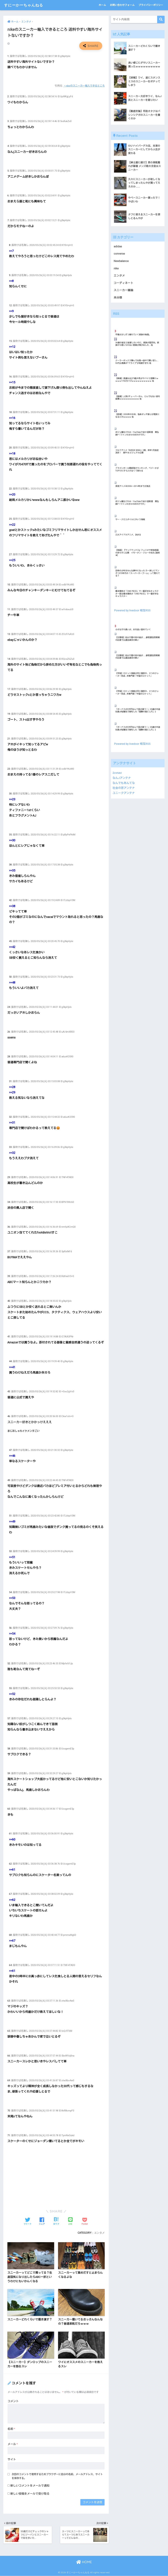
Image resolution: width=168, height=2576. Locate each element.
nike (116, 268)
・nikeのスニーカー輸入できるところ (84, 85)
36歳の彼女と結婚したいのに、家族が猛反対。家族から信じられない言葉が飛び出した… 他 (137, 344)
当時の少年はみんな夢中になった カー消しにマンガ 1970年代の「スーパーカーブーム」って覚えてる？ (137, 573)
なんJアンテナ (122, 777)
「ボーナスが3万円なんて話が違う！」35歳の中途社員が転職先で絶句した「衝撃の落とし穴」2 (137, 710)
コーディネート (123, 283)
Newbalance (121, 261)
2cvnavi (117, 773)
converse (119, 253)
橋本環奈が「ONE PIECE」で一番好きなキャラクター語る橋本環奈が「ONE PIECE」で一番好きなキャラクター (136, 594)
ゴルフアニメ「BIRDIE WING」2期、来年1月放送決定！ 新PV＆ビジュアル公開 (137, 451)
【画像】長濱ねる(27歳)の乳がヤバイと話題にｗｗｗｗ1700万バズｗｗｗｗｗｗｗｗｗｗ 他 (136, 379)
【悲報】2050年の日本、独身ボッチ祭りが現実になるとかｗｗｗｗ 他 (137, 415)
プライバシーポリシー (150, 5)
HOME (84, 2562)
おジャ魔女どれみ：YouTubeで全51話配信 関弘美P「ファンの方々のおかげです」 (137, 433)
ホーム (102, 5)
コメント (13, 2401)
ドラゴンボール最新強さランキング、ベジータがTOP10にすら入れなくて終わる (137, 469)
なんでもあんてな (124, 783)
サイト (12, 2459)
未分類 (118, 297)
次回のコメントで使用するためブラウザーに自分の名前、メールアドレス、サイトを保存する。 (57, 2476)
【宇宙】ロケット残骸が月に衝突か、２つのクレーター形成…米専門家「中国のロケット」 (137, 674)
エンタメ (99, 2232)
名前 (11, 2429)
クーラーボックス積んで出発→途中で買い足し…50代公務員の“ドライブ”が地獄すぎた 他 (136, 361)
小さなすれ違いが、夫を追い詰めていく (133, 629)
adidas (118, 246)
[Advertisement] (56, 2180)
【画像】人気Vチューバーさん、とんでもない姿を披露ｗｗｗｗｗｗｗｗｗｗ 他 (137, 397)
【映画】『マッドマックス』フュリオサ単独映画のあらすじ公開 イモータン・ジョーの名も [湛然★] (137, 553)
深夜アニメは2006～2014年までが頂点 (132, 486)
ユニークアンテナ (124, 793)
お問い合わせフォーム (122, 5)
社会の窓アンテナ (124, 788)
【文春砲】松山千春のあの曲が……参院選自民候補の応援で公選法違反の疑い (137, 638)
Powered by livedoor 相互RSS (132, 610)
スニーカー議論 (123, 290)
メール (13, 2444)
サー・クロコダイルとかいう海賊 (130, 519)
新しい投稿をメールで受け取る (29, 2493)
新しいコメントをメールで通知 (29, 2485)
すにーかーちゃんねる (24, 5)
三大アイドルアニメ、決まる (128, 535)
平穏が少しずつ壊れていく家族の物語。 (133, 334)
